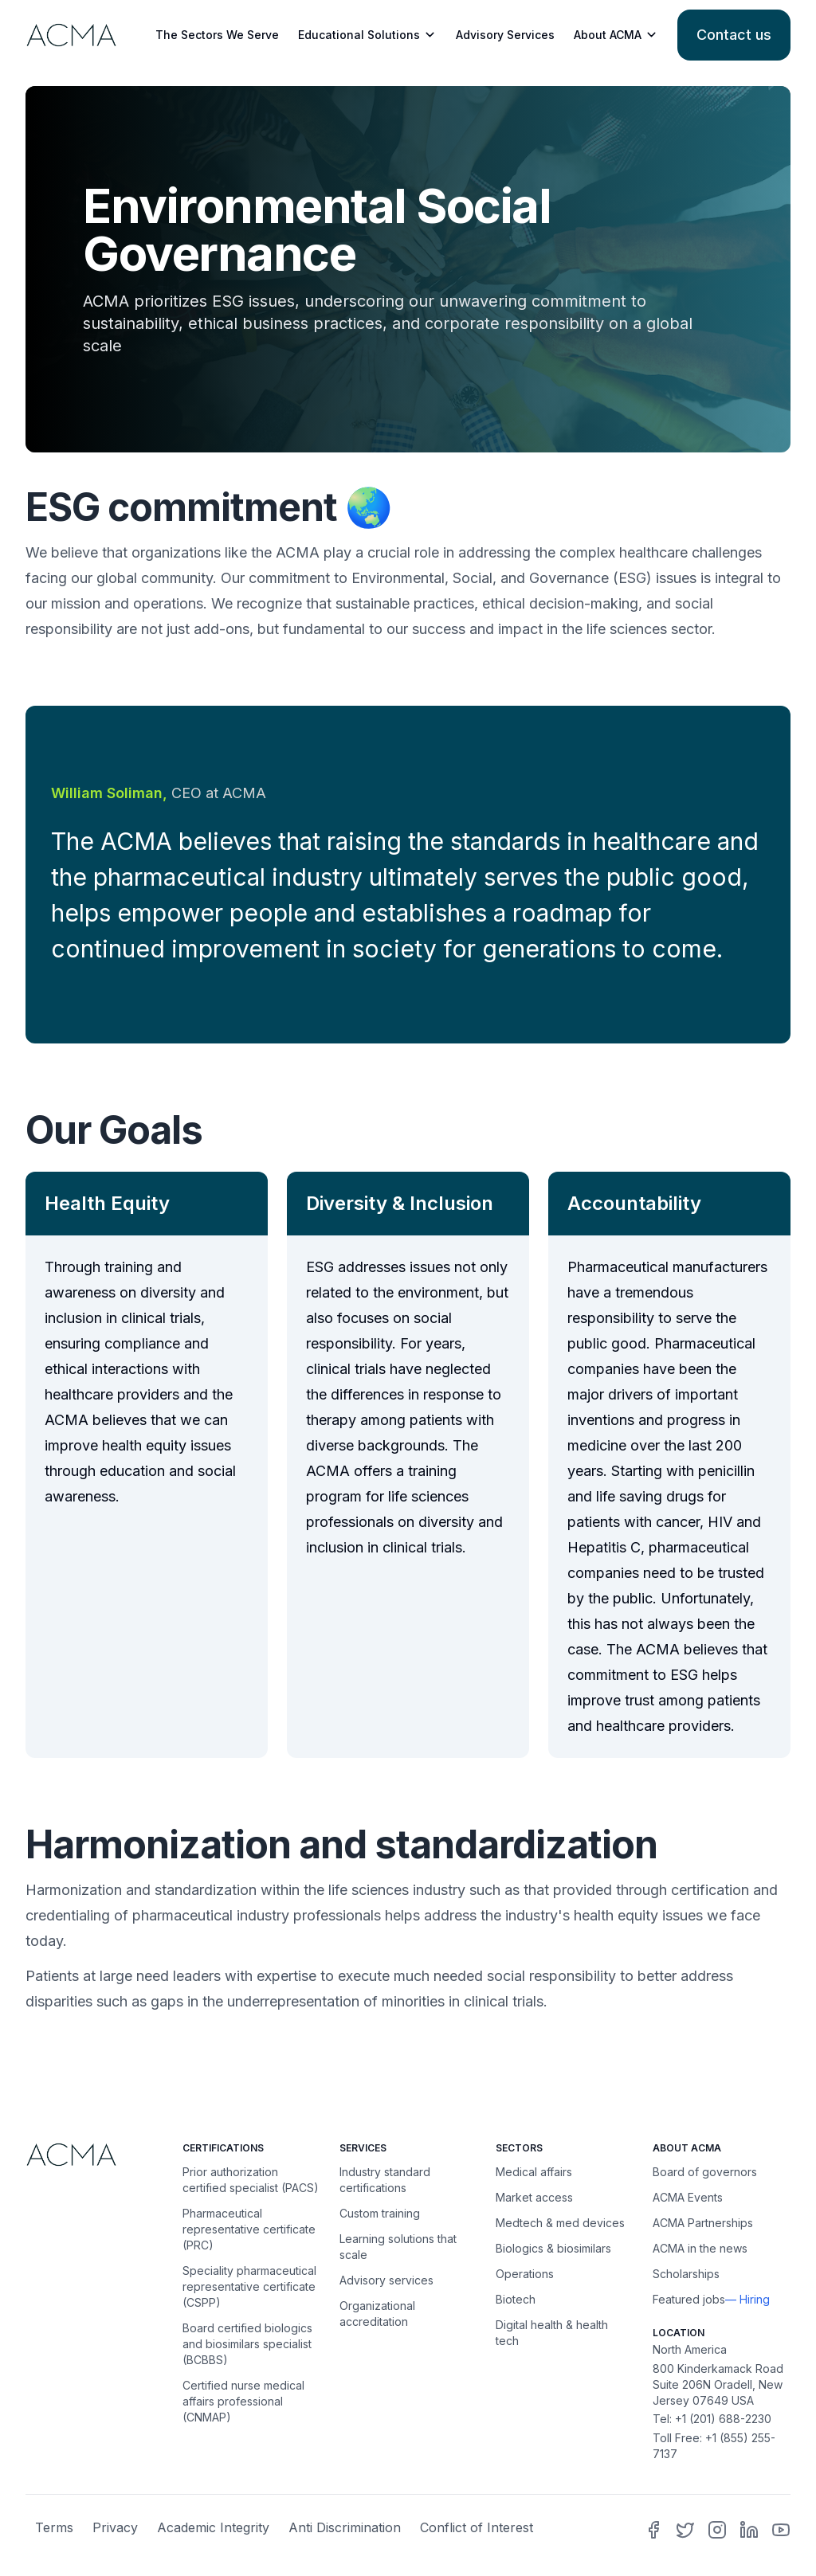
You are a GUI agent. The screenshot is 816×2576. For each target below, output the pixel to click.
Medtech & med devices (560, 2223)
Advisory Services (505, 34)
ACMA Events (688, 2197)
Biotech (516, 2299)
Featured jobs (689, 2299)
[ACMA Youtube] (780, 2529)
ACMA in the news (700, 2248)
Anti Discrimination (344, 2527)
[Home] (94, 2154)
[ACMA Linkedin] (749, 2529)
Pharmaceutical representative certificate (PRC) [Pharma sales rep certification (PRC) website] (249, 2229)
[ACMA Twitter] (685, 2529)
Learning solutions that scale (398, 2246)
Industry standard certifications (384, 2179)
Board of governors (705, 2172)
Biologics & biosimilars (553, 2248)
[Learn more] (69, 34)
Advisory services (386, 2280)
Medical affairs (534, 2172)
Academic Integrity (213, 2527)
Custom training (379, 2213)
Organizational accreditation (377, 2313)
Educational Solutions (367, 35)
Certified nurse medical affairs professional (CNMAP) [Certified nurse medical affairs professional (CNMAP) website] (243, 2401)
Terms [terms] (54, 2527)
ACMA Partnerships (703, 2223)
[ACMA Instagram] (717, 2529)
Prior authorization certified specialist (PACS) (250, 2179)
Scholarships (686, 2273)
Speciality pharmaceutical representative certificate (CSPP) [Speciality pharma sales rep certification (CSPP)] (249, 2286)
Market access (534, 2197)
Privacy (115, 2527)
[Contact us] (733, 35)
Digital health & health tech (552, 2332)
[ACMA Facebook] (653, 2529)
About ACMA (616, 35)
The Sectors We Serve (217, 34)
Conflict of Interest (476, 2527)
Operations (525, 2273)
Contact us (733, 34)
